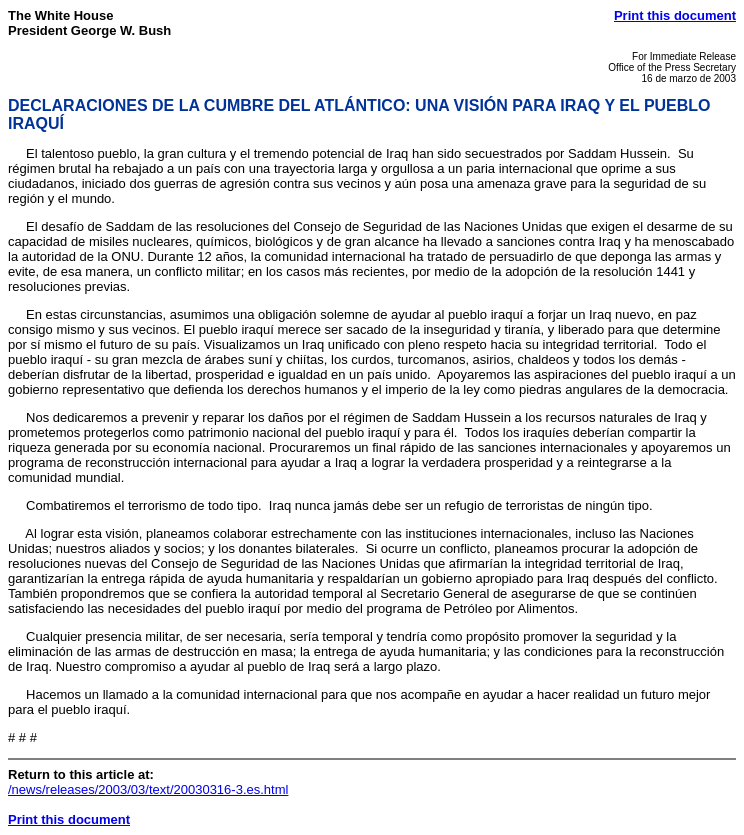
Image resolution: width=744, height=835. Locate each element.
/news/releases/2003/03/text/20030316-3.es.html (148, 789)
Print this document (675, 15)
